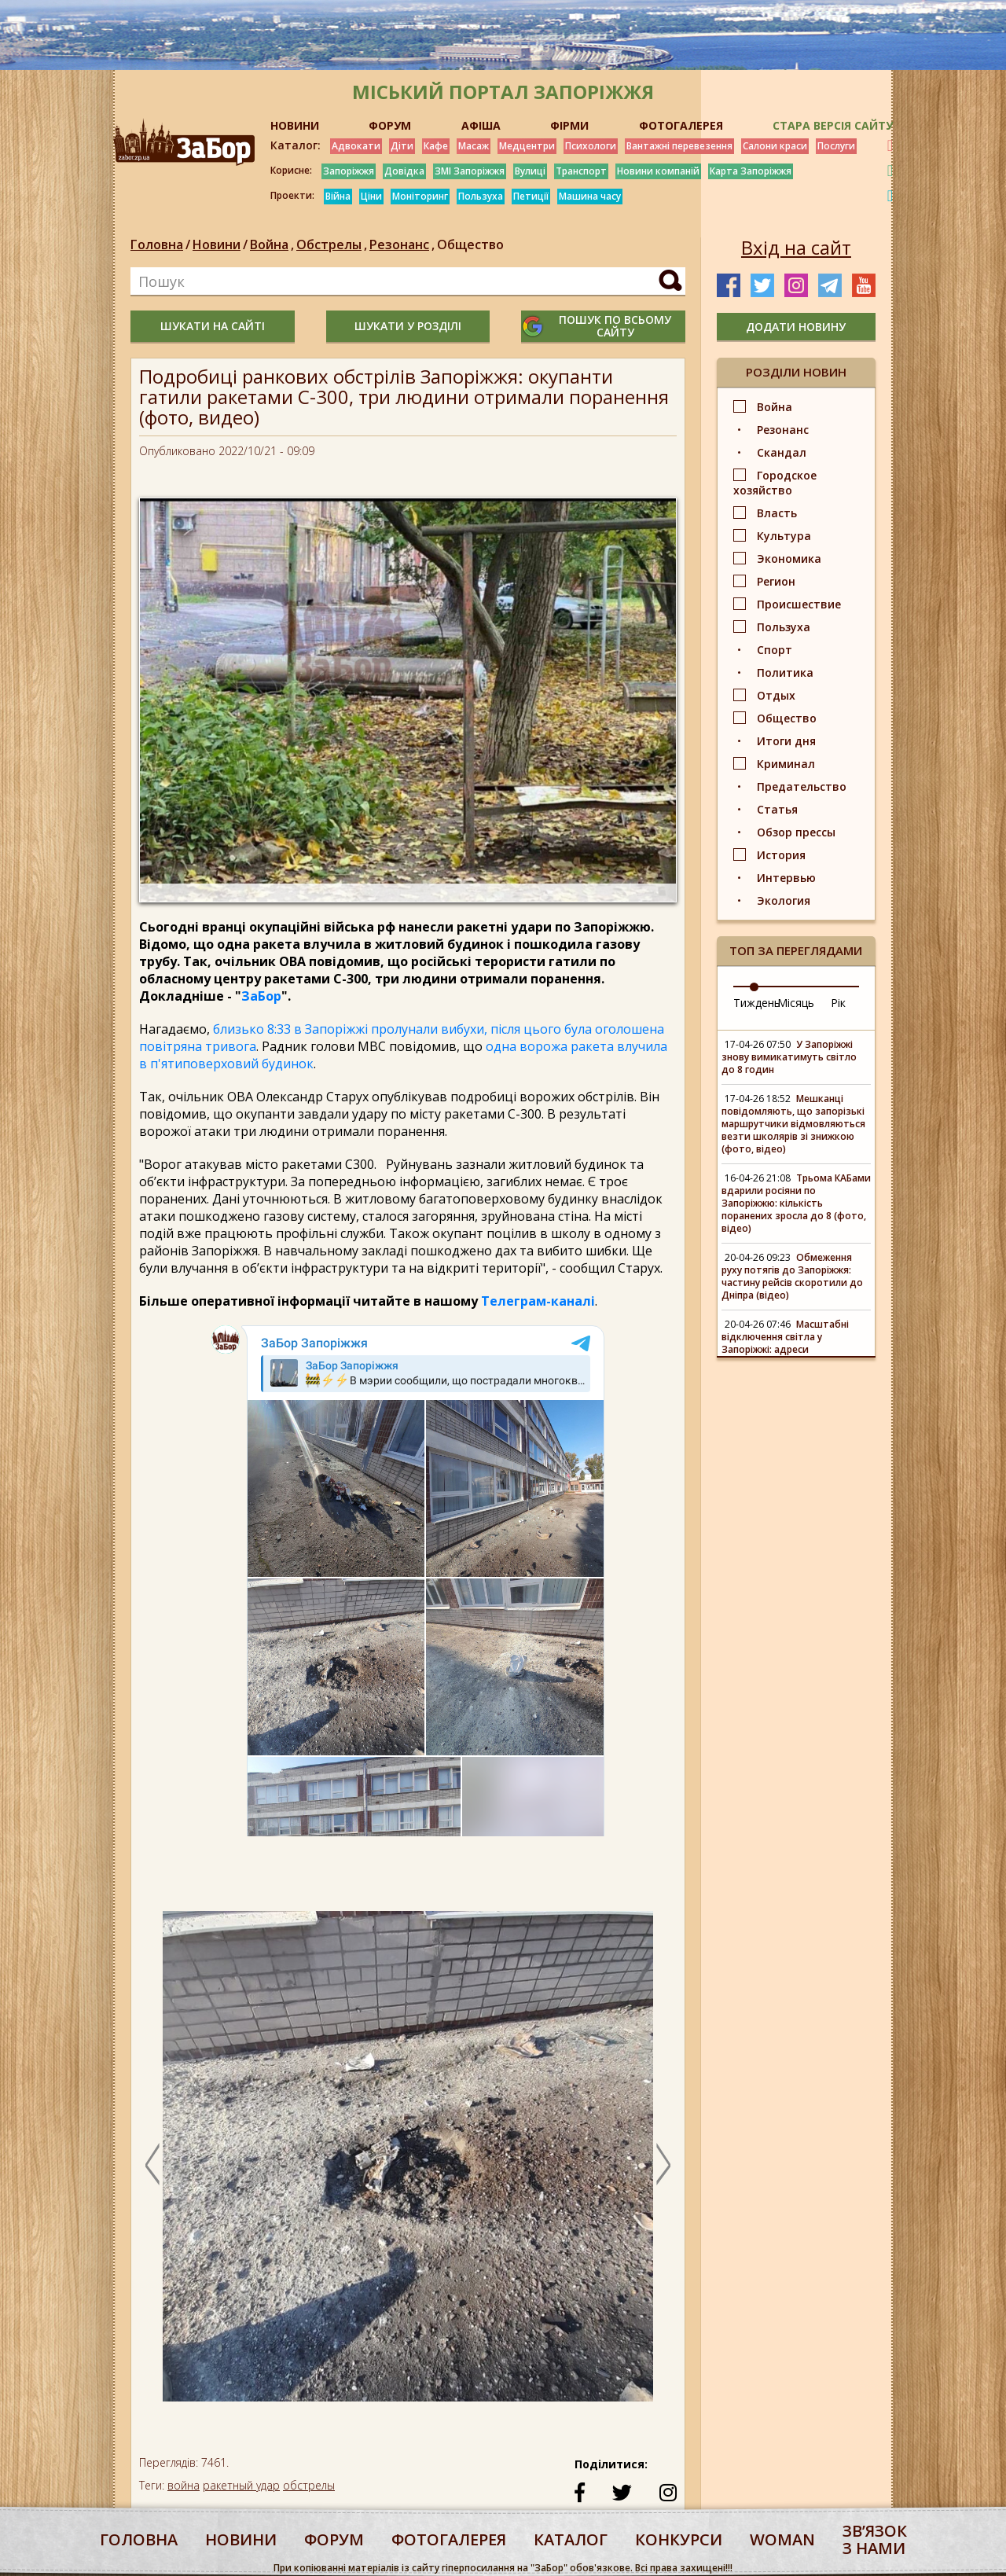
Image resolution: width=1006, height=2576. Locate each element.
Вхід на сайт (796, 247)
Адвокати (356, 146)
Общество (470, 244)
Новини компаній (658, 171)
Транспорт (581, 171)
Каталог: (295, 145)
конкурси (678, 2539)
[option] (408, 2164)
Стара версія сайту (833, 125)
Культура (784, 535)
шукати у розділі (407, 325)
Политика (785, 672)
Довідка (404, 171)
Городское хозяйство (775, 483)
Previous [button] (152, 2164)
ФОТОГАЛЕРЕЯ (681, 125)
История (781, 854)
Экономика (789, 558)
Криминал (786, 763)
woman (782, 2539)
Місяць (795, 1002)
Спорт (774, 649)
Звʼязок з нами (875, 2539)
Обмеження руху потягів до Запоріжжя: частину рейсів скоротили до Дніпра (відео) (792, 1276)
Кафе (436, 146)
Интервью (786, 877)
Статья (777, 809)
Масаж (473, 146)
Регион (776, 581)
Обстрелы (332, 244)
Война (273, 244)
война (183, 2485)
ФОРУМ (390, 125)
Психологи (590, 146)
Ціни (371, 196)
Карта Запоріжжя (750, 171)
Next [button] (663, 2164)
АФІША (481, 125)
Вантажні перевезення (679, 146)
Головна (156, 244)
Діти (402, 146)
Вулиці (530, 171)
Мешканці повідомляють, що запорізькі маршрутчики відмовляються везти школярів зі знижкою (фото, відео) (793, 1124)
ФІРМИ (569, 125)
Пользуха (480, 196)
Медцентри (527, 146)
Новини (216, 244)
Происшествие (799, 604)
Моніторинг (420, 196)
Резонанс (403, 244)
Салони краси (775, 146)
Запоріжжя (348, 171)
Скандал (781, 452)
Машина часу (590, 196)
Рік (838, 1002)
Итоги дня (786, 740)
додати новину (796, 326)
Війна (338, 196)
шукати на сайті (212, 325)
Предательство (801, 786)
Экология (783, 900)
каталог (571, 2539)
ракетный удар (241, 2485)
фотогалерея (448, 2539)
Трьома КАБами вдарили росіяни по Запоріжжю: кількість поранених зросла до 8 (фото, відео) (796, 1203)
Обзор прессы (796, 832)
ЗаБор (261, 996)
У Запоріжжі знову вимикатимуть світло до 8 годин (789, 1057)
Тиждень (756, 1002)
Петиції (531, 196)
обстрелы (309, 2485)
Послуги (836, 146)
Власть (777, 512)
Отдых (776, 695)
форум (334, 2539)
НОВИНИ (294, 125)
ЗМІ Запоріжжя (470, 171)
